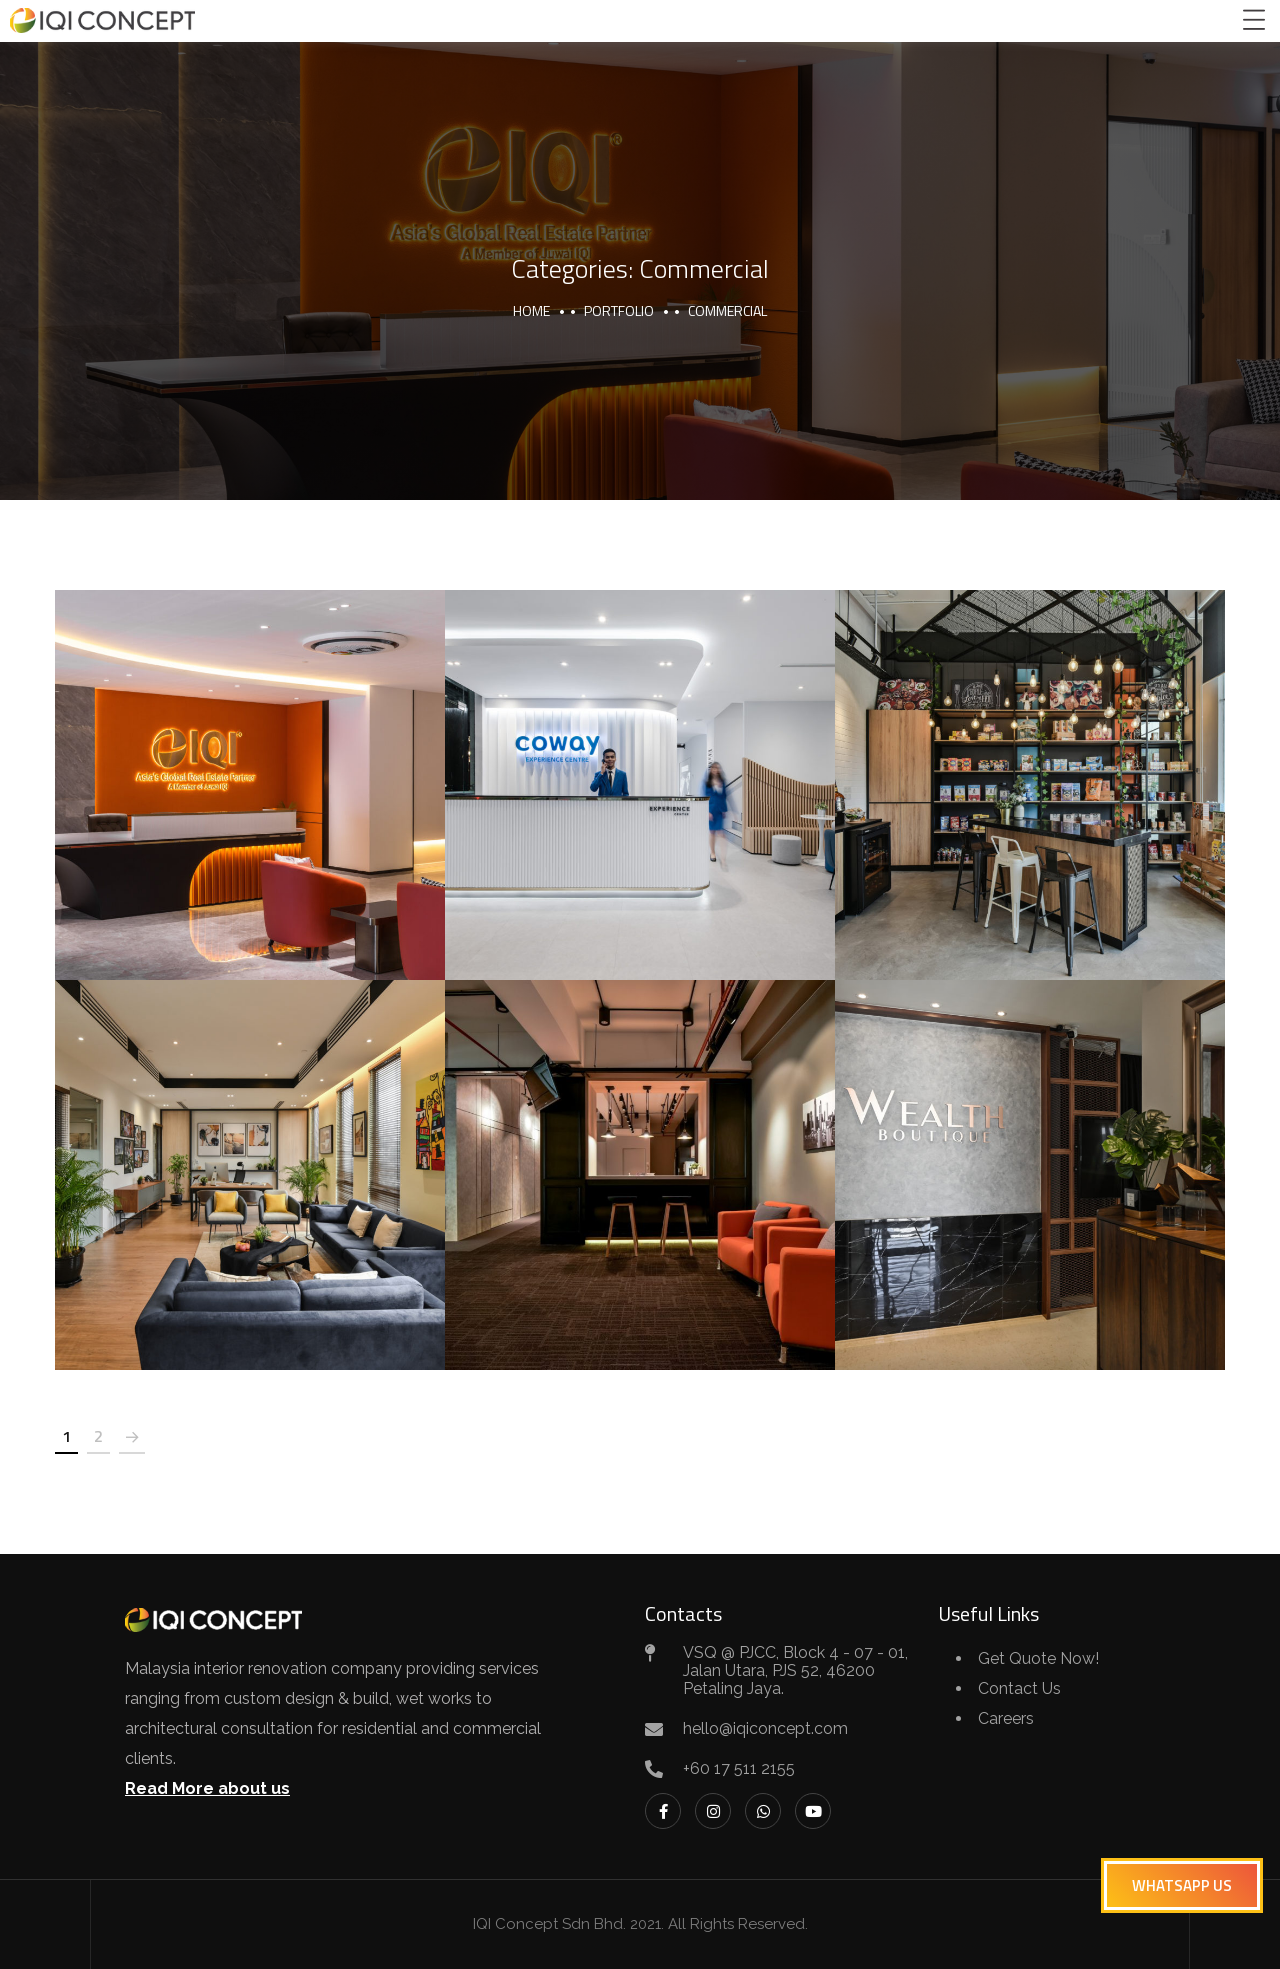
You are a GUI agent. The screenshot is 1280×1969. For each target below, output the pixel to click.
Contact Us (1019, 1688)
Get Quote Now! (1038, 1658)
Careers (1006, 1718)
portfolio (619, 310)
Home (531, 310)
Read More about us (207, 1788)
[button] (1182, 1885)
